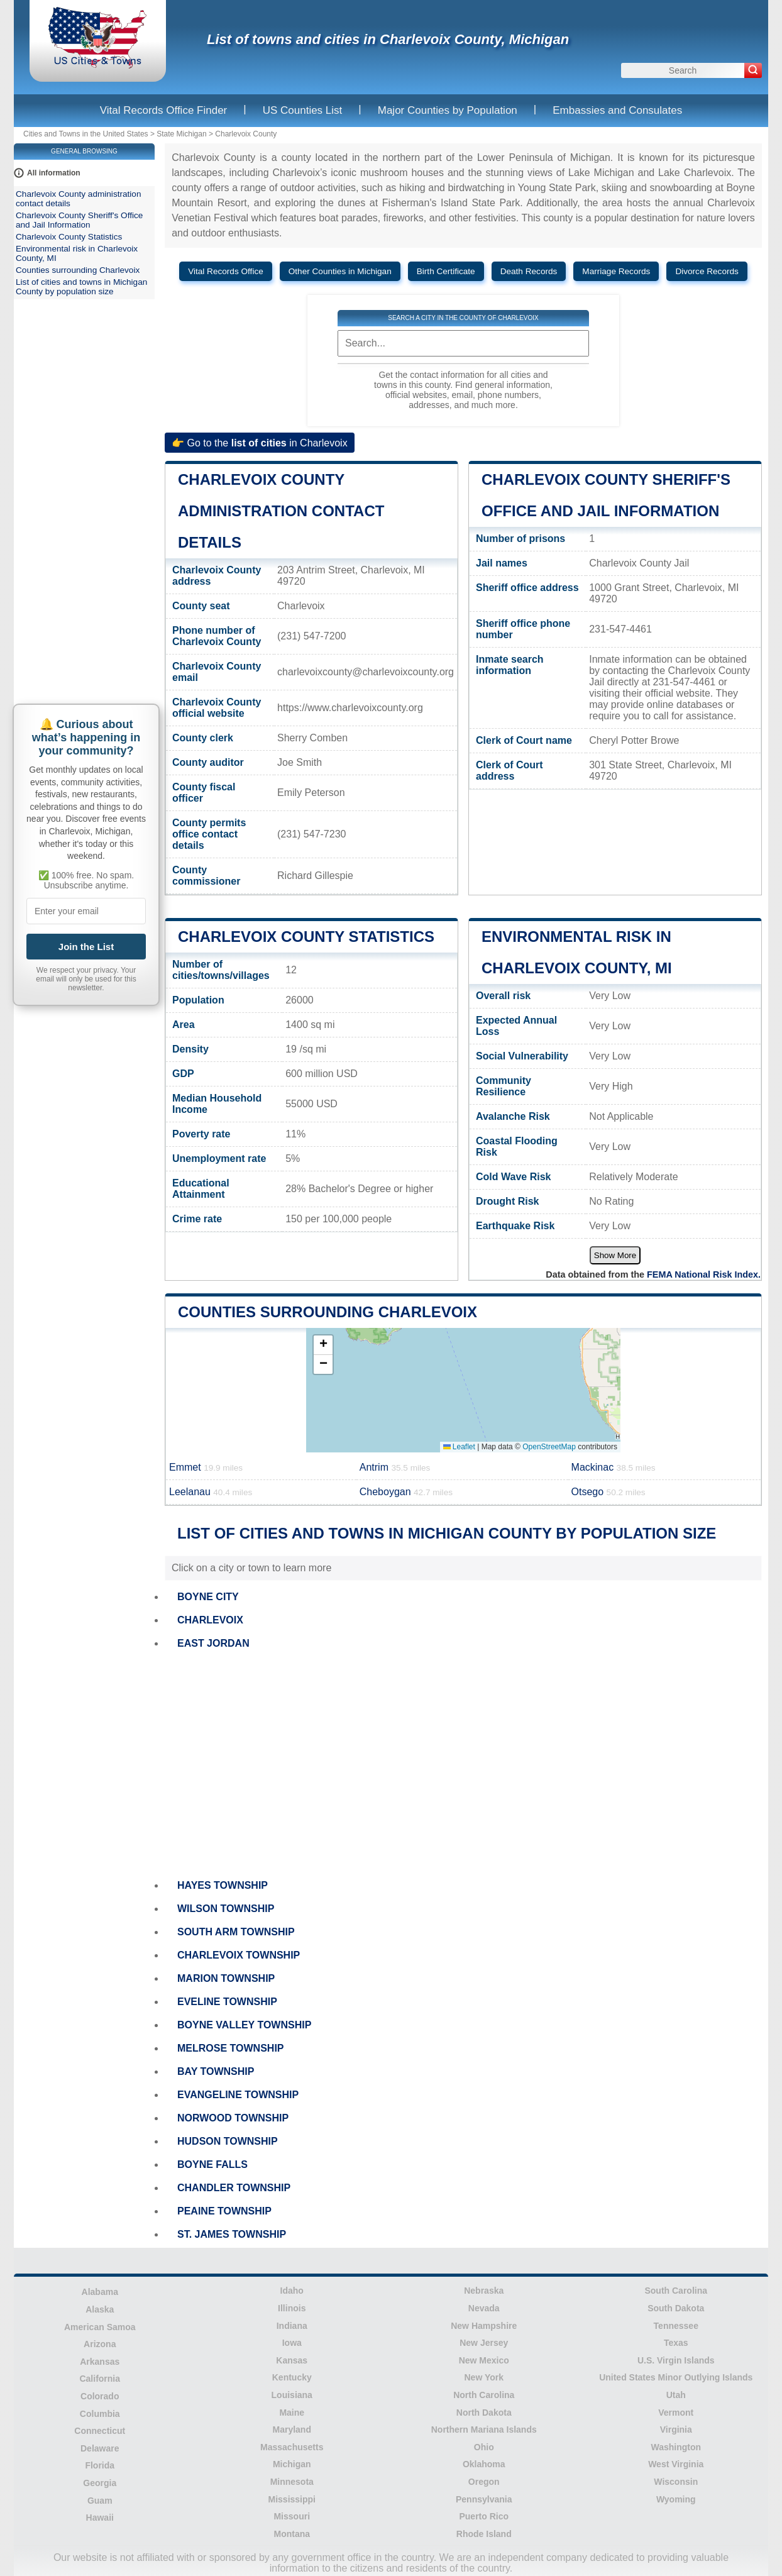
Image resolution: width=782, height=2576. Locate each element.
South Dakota (675, 2308)
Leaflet (459, 1446)
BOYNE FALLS (212, 2164)
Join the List (86, 946)
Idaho (292, 2291)
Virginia (676, 2429)
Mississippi (292, 2499)
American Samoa (100, 2327)
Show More (615, 1255)
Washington (676, 2447)
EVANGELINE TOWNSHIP (238, 2094)
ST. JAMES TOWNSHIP (231, 2234)
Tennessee (676, 2326)
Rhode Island (484, 2534)
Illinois (292, 2308)
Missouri (291, 2516)
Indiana (292, 2326)
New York (484, 2377)
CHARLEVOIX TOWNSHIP (238, 1955)
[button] (323, 1345)
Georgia (99, 2483)
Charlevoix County (246, 134)
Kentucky (292, 2377)
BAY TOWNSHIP (215, 2071)
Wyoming (676, 2499)
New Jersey (484, 2343)
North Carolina (483, 2395)
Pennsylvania (484, 2499)
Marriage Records (616, 271)
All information (53, 173)
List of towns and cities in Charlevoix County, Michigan (388, 39)
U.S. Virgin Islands (676, 2360)
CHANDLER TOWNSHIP (233, 2187)
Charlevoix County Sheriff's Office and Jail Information (79, 220)
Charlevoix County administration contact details (281, 511)
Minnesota (292, 2482)
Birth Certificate (446, 271)
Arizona (100, 2344)
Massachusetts (291, 2447)
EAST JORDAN (213, 1643)
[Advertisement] (463, 1765)
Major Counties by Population (447, 110)
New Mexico (484, 2360)
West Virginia (675, 2464)
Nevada (484, 2308)
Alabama (100, 2292)
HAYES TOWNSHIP (222, 1885)
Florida (99, 2465)
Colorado (99, 2396)
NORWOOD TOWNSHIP (233, 2118)
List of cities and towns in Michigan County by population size (81, 286)
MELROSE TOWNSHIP (230, 2048)
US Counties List (303, 110)
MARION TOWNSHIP (226, 1978)
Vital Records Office (225, 271)
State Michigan (181, 134)
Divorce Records (706, 271)
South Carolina (675, 2291)
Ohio (484, 2447)
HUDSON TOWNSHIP (227, 2141)
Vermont (675, 2412)
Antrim (395, 1467)
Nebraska (484, 2291)
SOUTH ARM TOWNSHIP (236, 1931)
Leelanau (210, 1491)
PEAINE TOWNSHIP (224, 2211)
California (99, 2379)
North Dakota (484, 2412)
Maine (291, 2412)
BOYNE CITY (208, 1596)
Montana (291, 2534)
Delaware (99, 2448)
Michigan (292, 2464)
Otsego (608, 1491)
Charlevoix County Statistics (306, 936)
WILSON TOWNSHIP (225, 1908)
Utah (676, 2395)
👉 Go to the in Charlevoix (260, 442)
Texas (676, 2343)
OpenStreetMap (549, 1446)
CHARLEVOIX (210, 1620)
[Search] (753, 70)
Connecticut (99, 2431)
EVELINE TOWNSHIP (227, 2001)
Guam (100, 2501)
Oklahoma (484, 2464)
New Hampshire (484, 2326)
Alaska (99, 2309)
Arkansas (99, 2362)
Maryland (292, 2429)
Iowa (292, 2343)
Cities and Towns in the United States (85, 134)
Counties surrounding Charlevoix (327, 1311)
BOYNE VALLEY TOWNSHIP (244, 2025)
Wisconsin (676, 2482)
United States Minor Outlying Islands (675, 2377)
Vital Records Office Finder (164, 110)
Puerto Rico (484, 2516)
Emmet (206, 1467)
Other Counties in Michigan (340, 271)
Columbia (100, 2414)
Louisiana (292, 2395)
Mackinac (613, 1467)
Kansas (291, 2360)
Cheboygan (406, 1491)
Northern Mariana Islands (484, 2429)
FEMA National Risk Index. (704, 1274)
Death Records (529, 271)
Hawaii (100, 2517)
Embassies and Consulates (617, 110)
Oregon (484, 2482)
